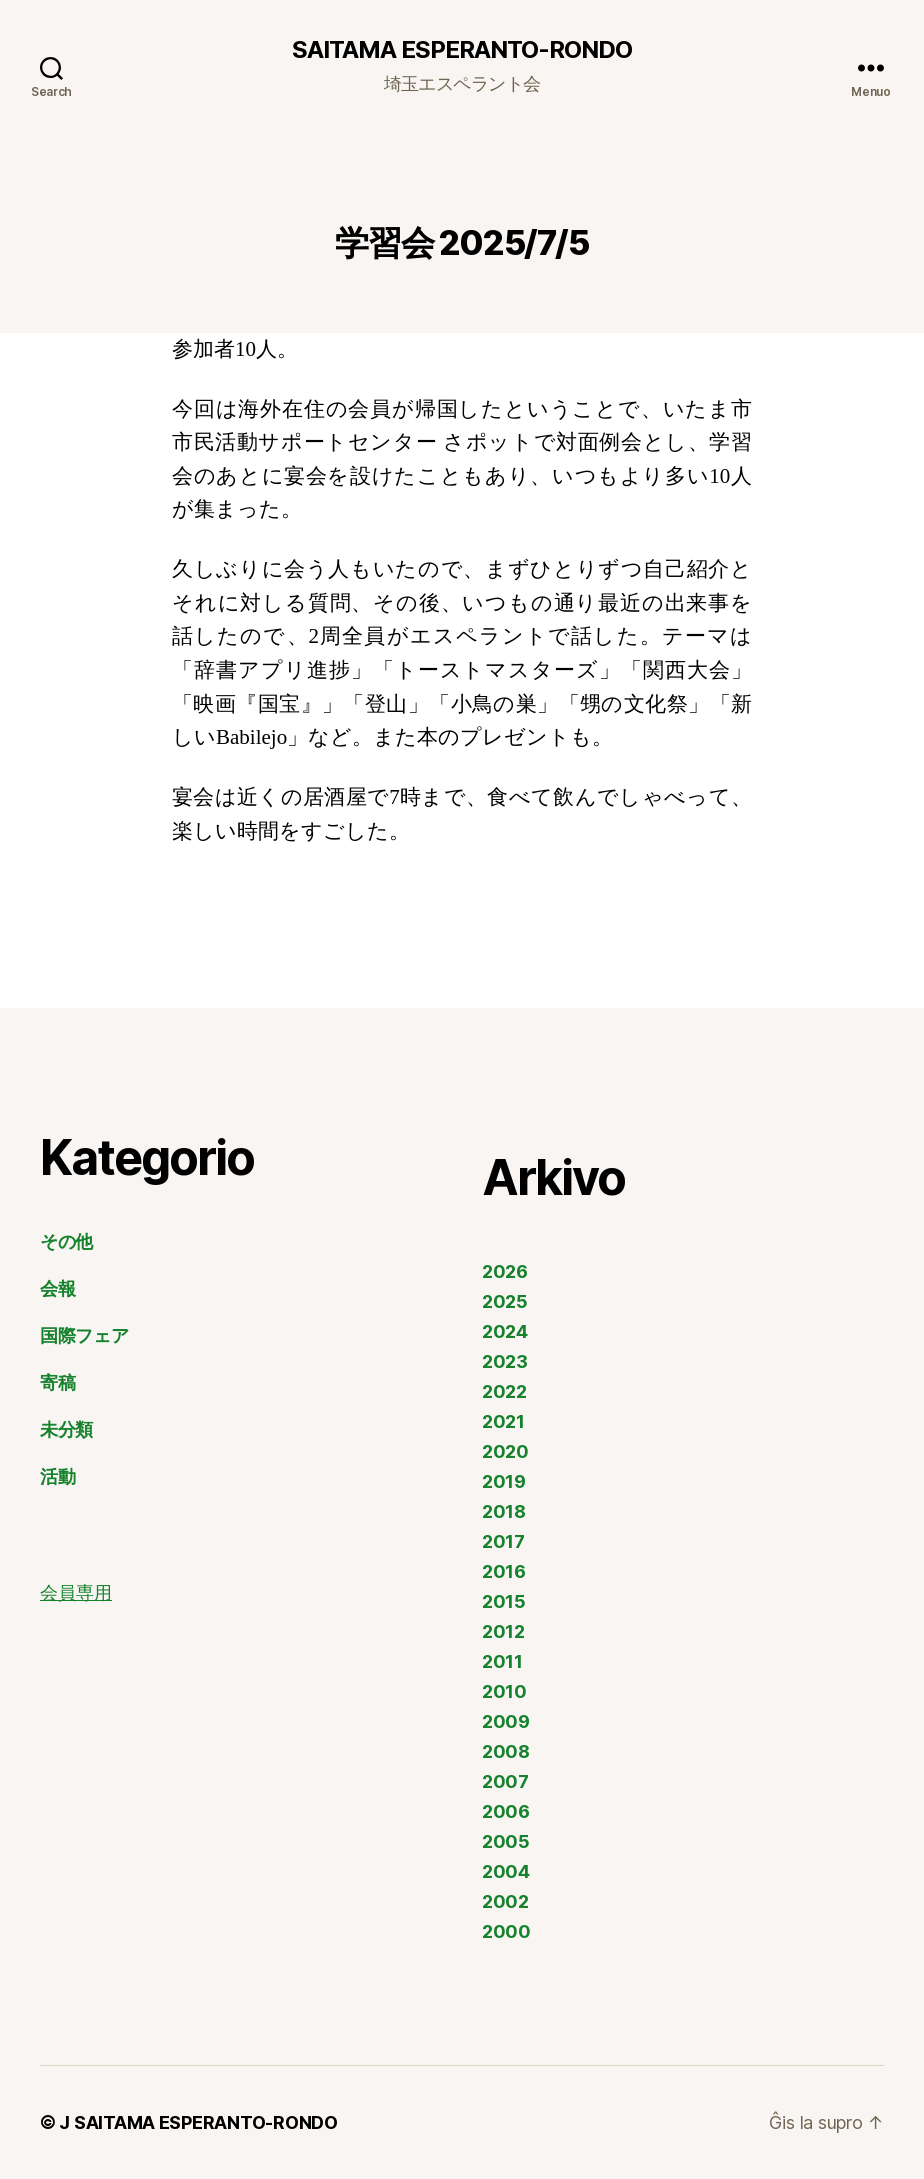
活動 (57, 1476)
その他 (66, 1241)
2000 (506, 1931)
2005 (506, 1841)
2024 (505, 1331)
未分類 (66, 1429)
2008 (506, 1751)
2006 (506, 1811)
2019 (504, 1481)
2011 (502, 1661)
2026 (505, 1271)
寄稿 (57, 1382)
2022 (504, 1391)
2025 (505, 1301)
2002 (505, 1901)
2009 (506, 1721)
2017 (503, 1541)
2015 (504, 1601)
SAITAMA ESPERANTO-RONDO (462, 50)
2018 (504, 1511)
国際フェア (84, 1335)
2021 (503, 1421)
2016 (504, 1571)
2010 (504, 1691)
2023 (505, 1361)
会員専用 (76, 1593)
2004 (506, 1871)
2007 (505, 1781)
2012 (503, 1631)
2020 (505, 1451)
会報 (57, 1288)
